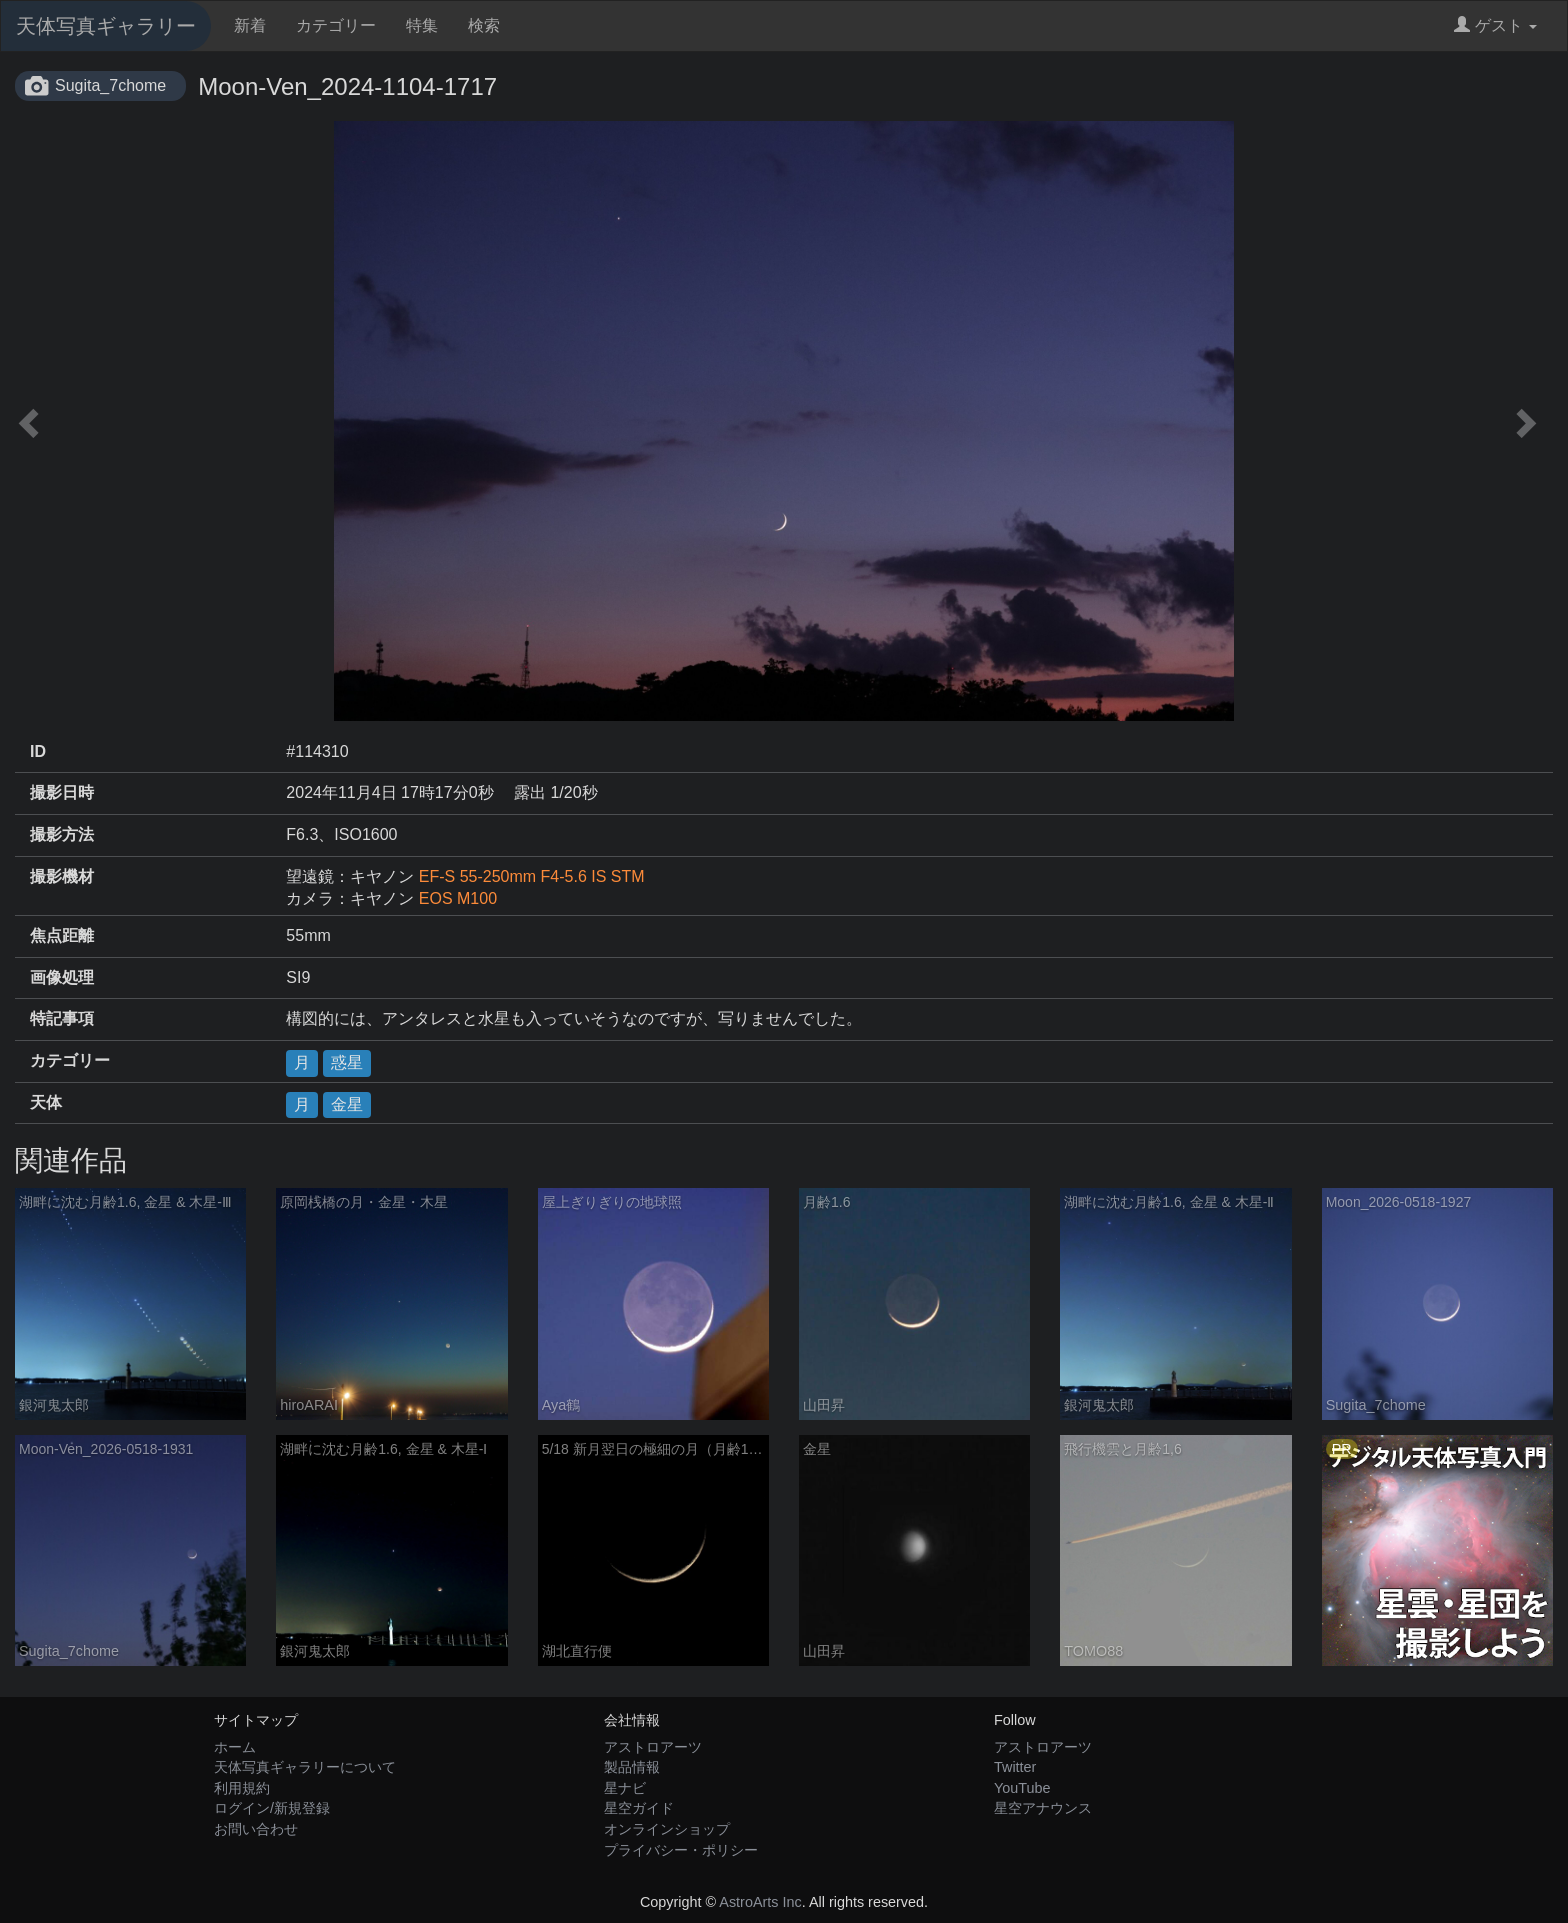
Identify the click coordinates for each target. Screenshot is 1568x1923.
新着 (250, 25)
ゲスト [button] (1495, 25)
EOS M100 (458, 898)
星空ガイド (639, 1808)
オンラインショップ (667, 1829)
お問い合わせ (256, 1829)
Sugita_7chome (110, 85)
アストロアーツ (653, 1747)
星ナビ (625, 1788)
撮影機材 (62, 876)
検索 (484, 25)
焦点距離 (62, 935)
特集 (422, 25)
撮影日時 (62, 792)
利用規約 (242, 1788)
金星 (347, 1104)
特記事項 (62, 1018)
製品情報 (632, 1767)
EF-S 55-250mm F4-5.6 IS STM (540, 876)
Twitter (1015, 1767)
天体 (46, 1102)
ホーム (235, 1747)
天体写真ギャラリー (106, 26)
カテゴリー (336, 25)
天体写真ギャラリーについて (305, 1767)
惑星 (347, 1062)
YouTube (1022, 1788)
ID (38, 751)
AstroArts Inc (760, 1902)
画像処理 (62, 977)
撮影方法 (62, 834)
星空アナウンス (1043, 1808)
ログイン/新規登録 (272, 1808)
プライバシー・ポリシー (681, 1850)
